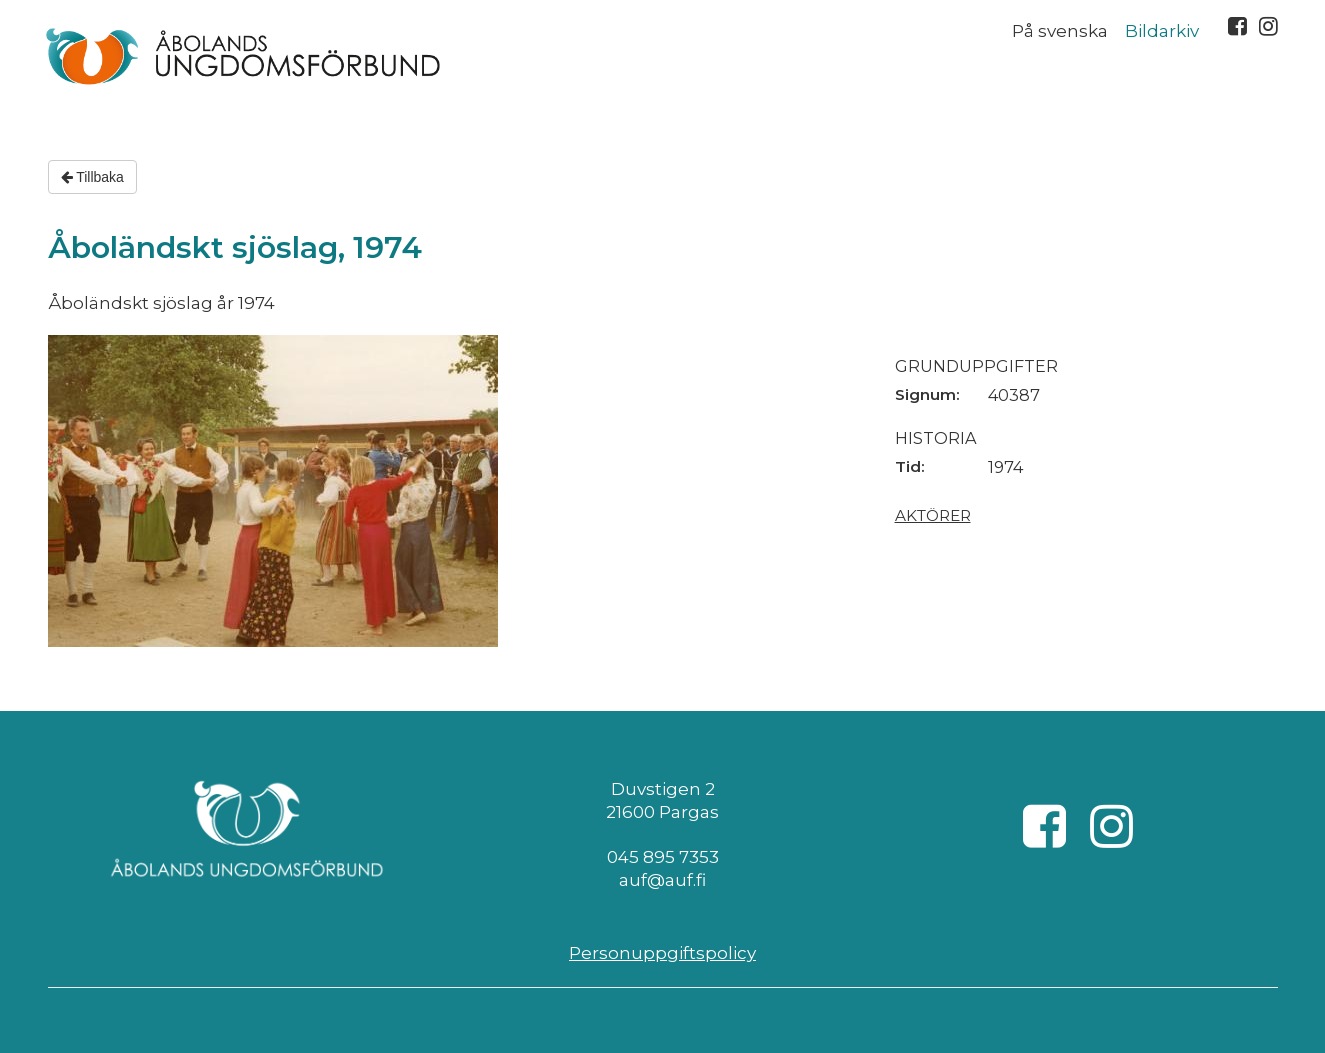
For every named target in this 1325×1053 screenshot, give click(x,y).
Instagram (1268, 26)
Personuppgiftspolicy (662, 953)
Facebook (1237, 26)
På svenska (1060, 31)
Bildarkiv (1162, 31)
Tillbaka (92, 177)
